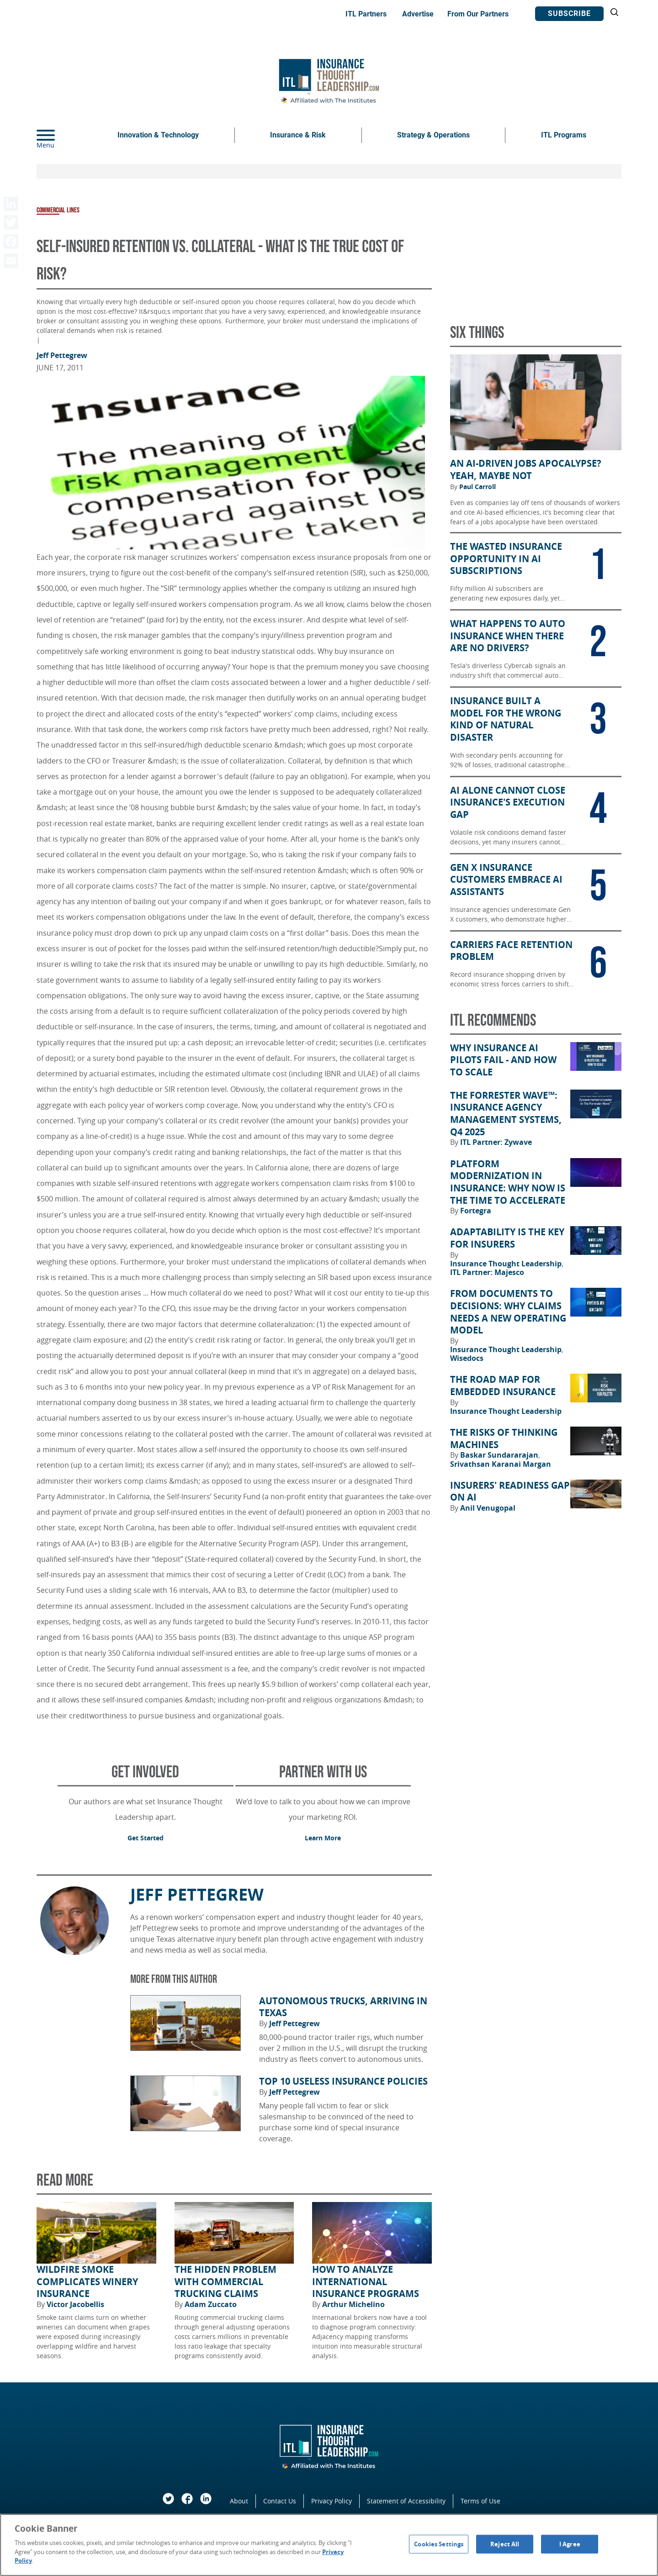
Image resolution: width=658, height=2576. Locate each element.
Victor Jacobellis (75, 2304)
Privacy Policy (331, 2501)
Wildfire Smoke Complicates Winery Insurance (87, 2282)
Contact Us (279, 2501)
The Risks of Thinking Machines (503, 1439)
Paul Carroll (477, 486)
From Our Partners (478, 14)
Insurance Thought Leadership (506, 1264)
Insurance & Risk (298, 135)
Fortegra (475, 1211)
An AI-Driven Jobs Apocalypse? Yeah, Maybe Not (525, 470)
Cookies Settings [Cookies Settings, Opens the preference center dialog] (438, 2543)
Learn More (323, 1837)
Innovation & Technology (158, 135)
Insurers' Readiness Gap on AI (510, 1492)
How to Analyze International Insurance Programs (365, 2282)
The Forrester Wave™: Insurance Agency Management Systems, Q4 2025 (506, 1114)
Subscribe (569, 13)
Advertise (418, 14)
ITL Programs (563, 135)
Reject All (504, 2543)
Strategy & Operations (433, 135)
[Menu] (59, 135)
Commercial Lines (58, 210)
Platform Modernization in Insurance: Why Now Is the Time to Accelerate (507, 1182)
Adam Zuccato (211, 2304)
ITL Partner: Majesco (487, 1272)
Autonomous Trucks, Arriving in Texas (343, 2007)
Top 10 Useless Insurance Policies (343, 2081)
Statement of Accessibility (406, 2501)
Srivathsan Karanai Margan (500, 1464)
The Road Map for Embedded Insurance (503, 1386)
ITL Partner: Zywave (496, 1142)
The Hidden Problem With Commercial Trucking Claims (225, 2282)
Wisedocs (466, 1358)
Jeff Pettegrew (62, 355)
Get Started (145, 1837)
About (239, 2501)
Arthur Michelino (353, 2304)
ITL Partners (366, 14)
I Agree (569, 2543)
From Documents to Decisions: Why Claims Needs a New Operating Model (508, 1312)
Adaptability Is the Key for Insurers (507, 1238)
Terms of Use (480, 2501)
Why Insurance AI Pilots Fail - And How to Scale (503, 1060)
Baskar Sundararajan (500, 1455)
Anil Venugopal (487, 1508)
